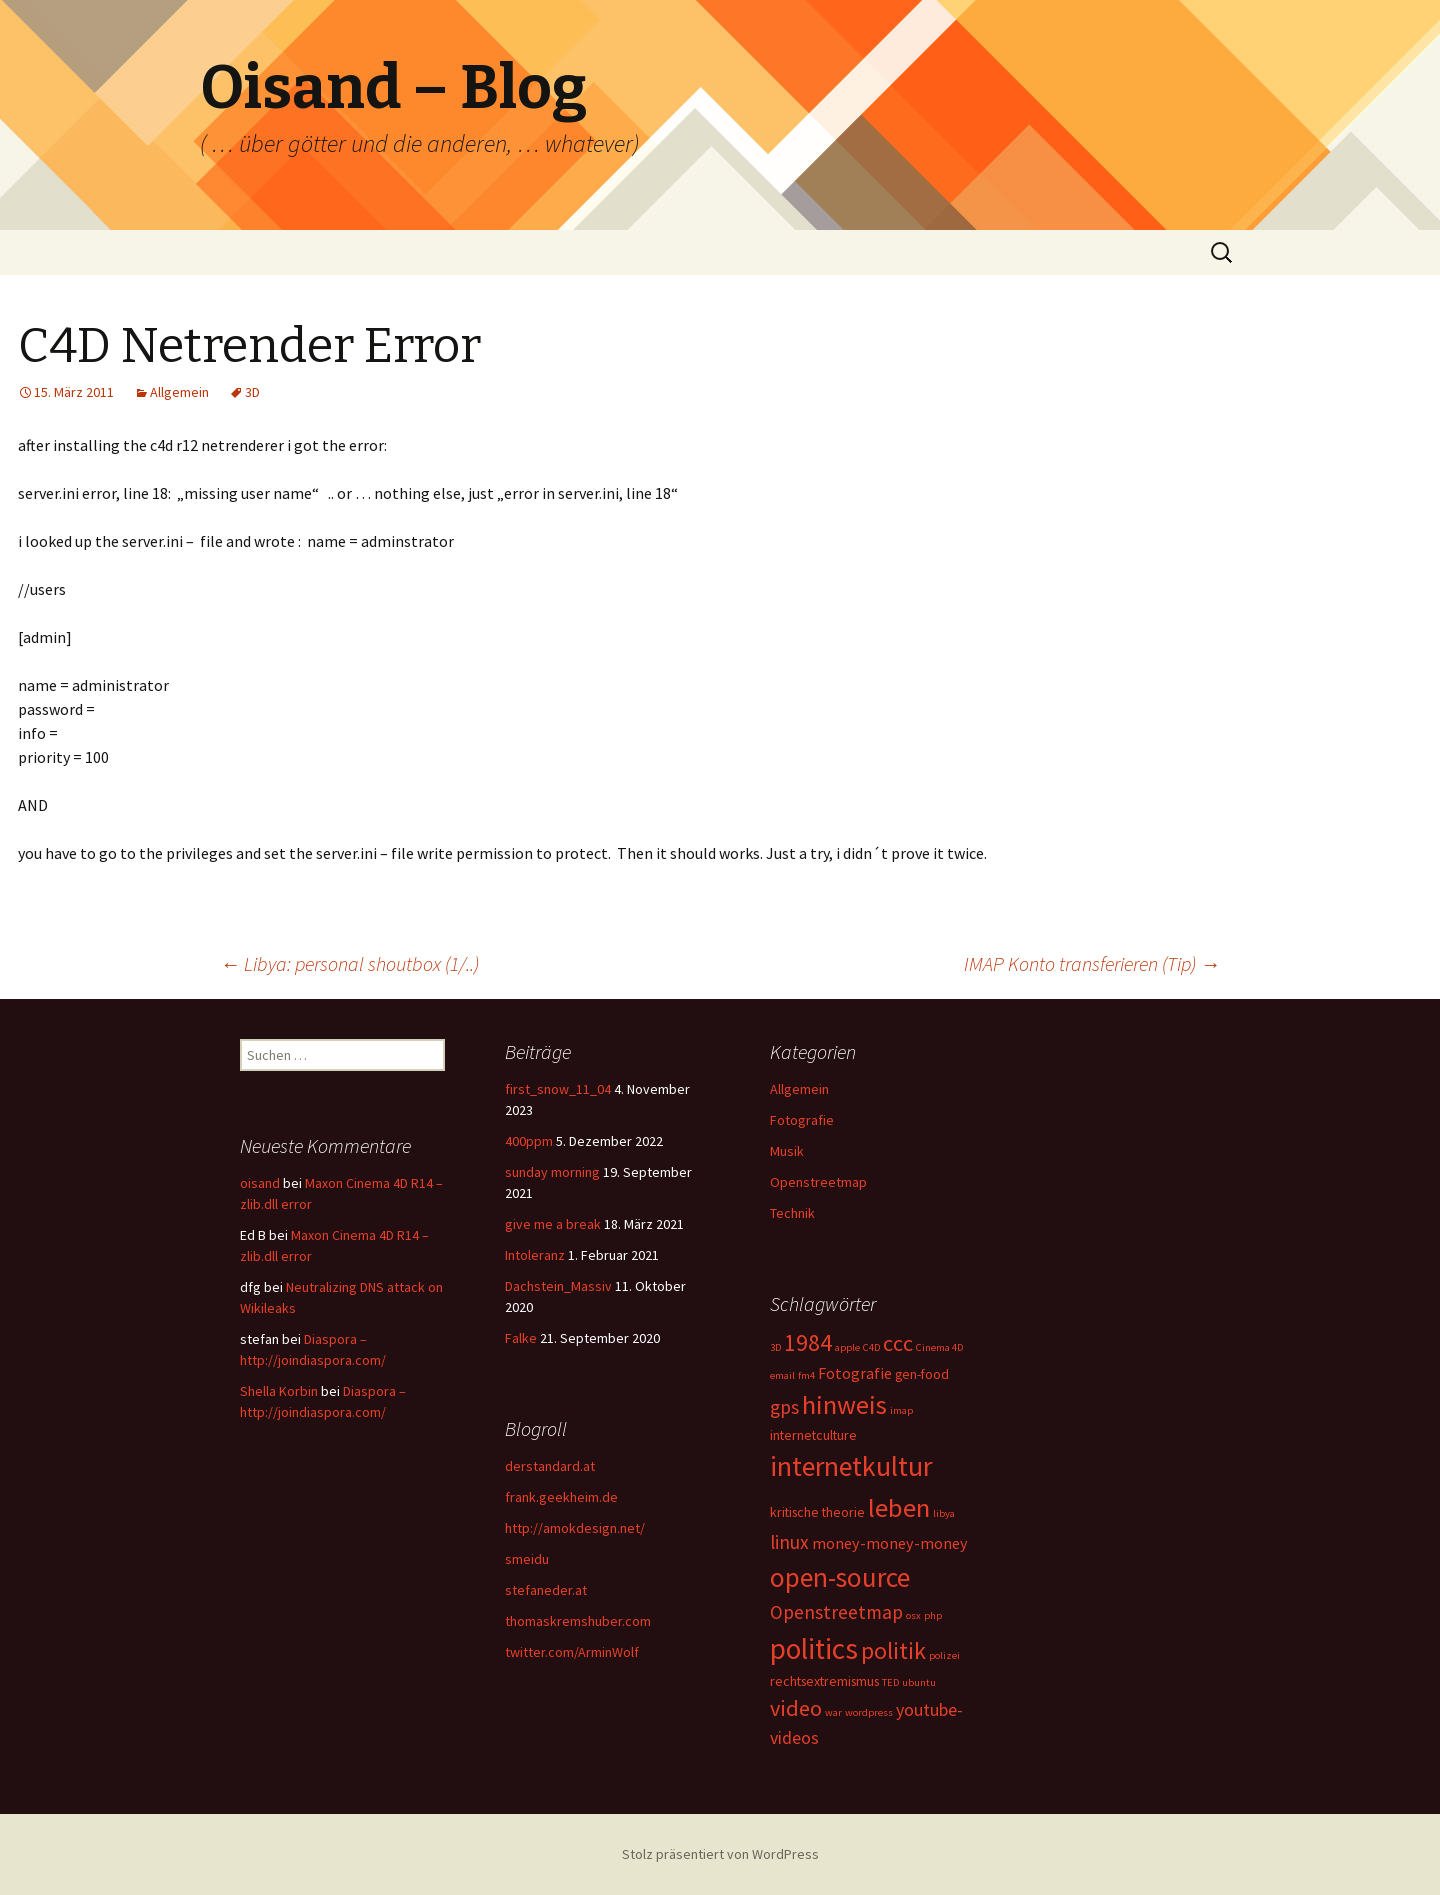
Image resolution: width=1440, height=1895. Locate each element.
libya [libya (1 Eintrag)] (944, 1513)
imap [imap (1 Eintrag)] (901, 1410)
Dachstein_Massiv (558, 1286)
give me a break (553, 1224)
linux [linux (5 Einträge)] (789, 1542)
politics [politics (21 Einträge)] (814, 1648)
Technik (792, 1213)
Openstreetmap (818, 1182)
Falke (521, 1338)
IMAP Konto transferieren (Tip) (1092, 963)
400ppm (529, 1141)
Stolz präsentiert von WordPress (720, 1854)
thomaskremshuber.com (578, 1621)
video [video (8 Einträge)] (796, 1708)
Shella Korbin (279, 1391)
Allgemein (179, 392)
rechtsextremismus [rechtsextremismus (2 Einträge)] (824, 1681)
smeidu (527, 1559)
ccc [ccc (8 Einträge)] (898, 1343)
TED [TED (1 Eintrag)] (890, 1682)
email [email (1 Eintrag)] (782, 1375)
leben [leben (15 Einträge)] (899, 1507)
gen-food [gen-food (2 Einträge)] (922, 1374)
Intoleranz (535, 1255)
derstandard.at (550, 1466)
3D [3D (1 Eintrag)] (775, 1347)
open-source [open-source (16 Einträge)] (840, 1577)
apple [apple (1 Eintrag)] (847, 1347)
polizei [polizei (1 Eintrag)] (944, 1655)
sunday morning (552, 1172)
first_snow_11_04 (558, 1089)
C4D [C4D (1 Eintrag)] (871, 1347)
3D (252, 392)
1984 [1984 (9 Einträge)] (808, 1342)
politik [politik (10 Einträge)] (893, 1650)
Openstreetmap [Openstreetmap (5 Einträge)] (836, 1612)
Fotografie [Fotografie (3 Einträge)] (855, 1373)
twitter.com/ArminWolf (572, 1652)
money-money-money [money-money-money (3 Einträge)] (890, 1543)
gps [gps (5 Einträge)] (784, 1407)
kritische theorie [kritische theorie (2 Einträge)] (817, 1512)
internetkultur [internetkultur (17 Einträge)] (851, 1466)
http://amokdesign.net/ (575, 1528)
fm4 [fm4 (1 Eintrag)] (806, 1375)
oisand (260, 1183)
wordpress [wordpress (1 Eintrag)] (869, 1712)
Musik (787, 1151)
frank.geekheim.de (561, 1497)
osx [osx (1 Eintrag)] (913, 1615)
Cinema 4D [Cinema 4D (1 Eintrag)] (939, 1347)
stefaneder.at (546, 1590)
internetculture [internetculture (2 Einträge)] (813, 1435)
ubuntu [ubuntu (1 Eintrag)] (919, 1682)
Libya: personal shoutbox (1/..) (349, 963)
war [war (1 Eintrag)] (833, 1712)
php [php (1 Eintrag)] (933, 1615)
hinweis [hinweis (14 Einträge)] (844, 1404)
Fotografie (802, 1120)
